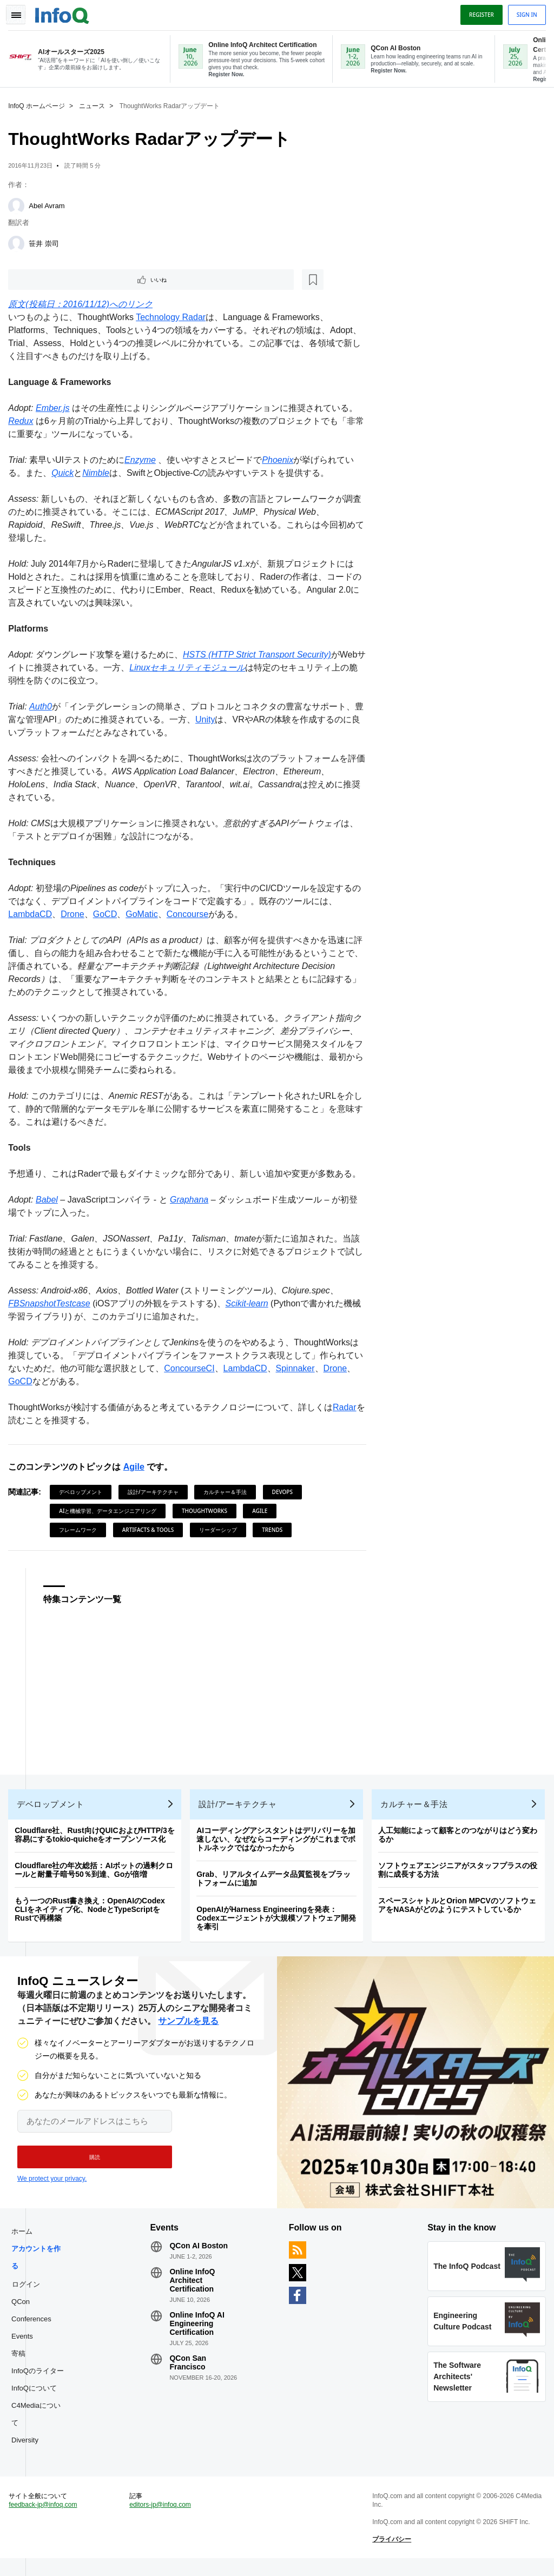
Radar (347, 1407)
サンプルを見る (188, 2028)
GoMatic (144, 914)
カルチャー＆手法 (227, 1492)
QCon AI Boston (200, 2256)
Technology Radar (173, 317)
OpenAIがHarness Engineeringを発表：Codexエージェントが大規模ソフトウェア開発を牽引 (279, 1923)
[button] (90, 2164)
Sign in (524, 12)
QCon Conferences (34, 2320)
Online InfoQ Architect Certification (193, 2290)
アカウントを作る (38, 2267)
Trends (275, 1529)
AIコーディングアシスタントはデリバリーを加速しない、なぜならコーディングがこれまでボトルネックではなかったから (278, 1844)
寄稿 (21, 2364)
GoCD (108, 914)
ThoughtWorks (207, 1511)
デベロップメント (83, 1492)
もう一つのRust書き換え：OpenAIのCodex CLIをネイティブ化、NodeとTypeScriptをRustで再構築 (92, 1914)
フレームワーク (81, 1529)
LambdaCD (33, 914)
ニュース (95, 104)
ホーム (24, 2242)
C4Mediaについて (38, 2424)
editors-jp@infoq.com (162, 2520)
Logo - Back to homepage (65, 12)
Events (25, 2346)
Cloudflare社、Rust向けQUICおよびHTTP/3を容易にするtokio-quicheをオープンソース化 (97, 1839)
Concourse (190, 914)
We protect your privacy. (52, 2186)
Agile (136, 1466)
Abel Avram (49, 204)
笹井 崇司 (46, 241)
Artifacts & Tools (150, 1529)
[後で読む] (77, 278)
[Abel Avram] (19, 204)
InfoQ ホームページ (39, 104)
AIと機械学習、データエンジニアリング (110, 1511)
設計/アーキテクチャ (155, 1492)
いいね (41, 278)
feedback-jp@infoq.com (45, 2520)
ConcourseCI (200, 1368)
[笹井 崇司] (19, 242)
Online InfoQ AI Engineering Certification (198, 2334)
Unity (216, 719)
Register (478, 12)
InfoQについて (37, 2398)
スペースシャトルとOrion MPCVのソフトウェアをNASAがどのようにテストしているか (460, 1909)
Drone (75, 914)
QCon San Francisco (189, 2372)
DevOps (284, 1492)
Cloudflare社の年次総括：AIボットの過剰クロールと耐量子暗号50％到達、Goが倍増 (96, 1874)
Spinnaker (306, 1368)
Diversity (27, 2450)
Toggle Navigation (20, 12)
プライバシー (391, 2554)
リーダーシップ (220, 1529)
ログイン (29, 2294)
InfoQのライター (40, 2381)
